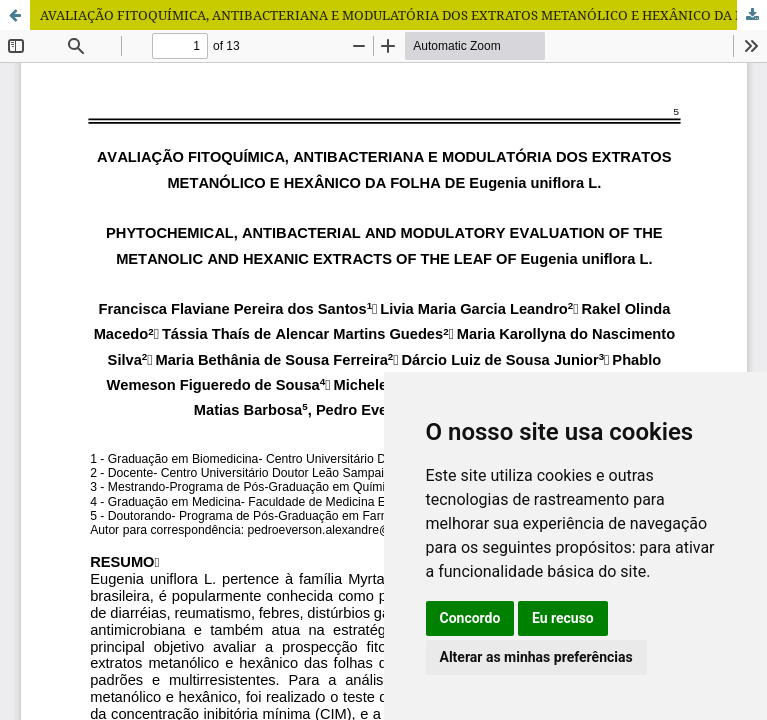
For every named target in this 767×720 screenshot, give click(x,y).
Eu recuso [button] (563, 618)
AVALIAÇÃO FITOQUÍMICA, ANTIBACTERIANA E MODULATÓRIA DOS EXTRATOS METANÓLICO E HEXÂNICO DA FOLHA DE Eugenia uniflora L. (403, 15)
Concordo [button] (470, 618)
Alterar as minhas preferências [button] (536, 657)
